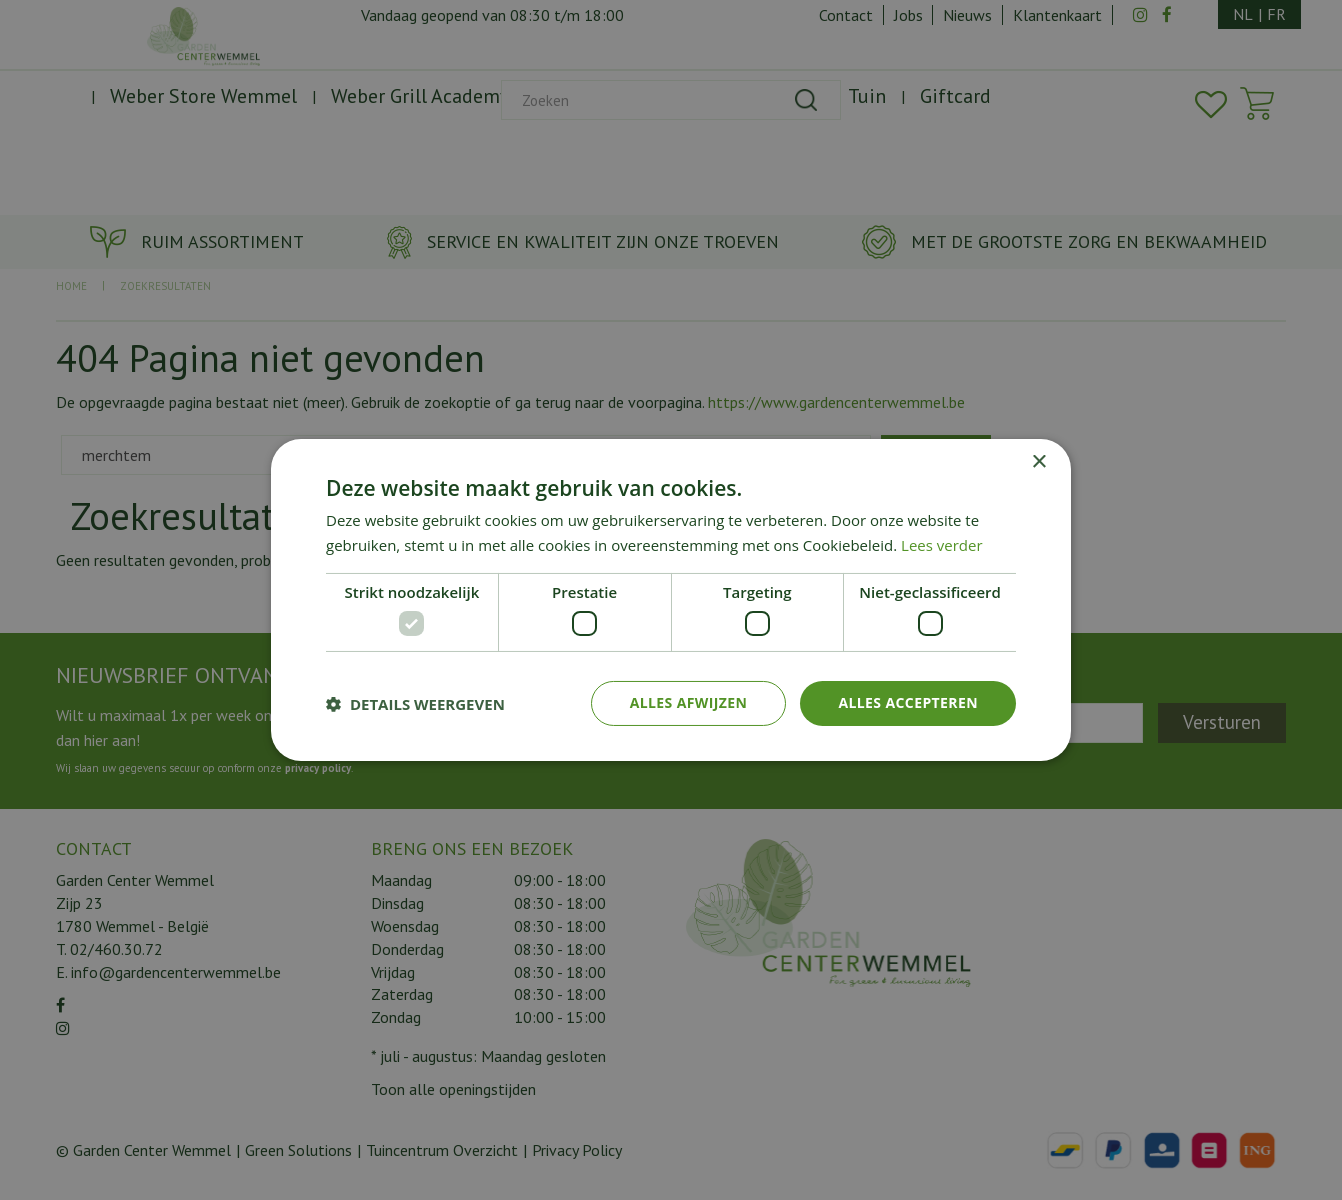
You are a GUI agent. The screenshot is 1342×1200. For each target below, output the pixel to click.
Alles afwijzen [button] (689, 702)
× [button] (1038, 462)
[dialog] (671, 600)
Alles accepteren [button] (908, 702)
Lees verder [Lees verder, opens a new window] (942, 545)
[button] (415, 704)
